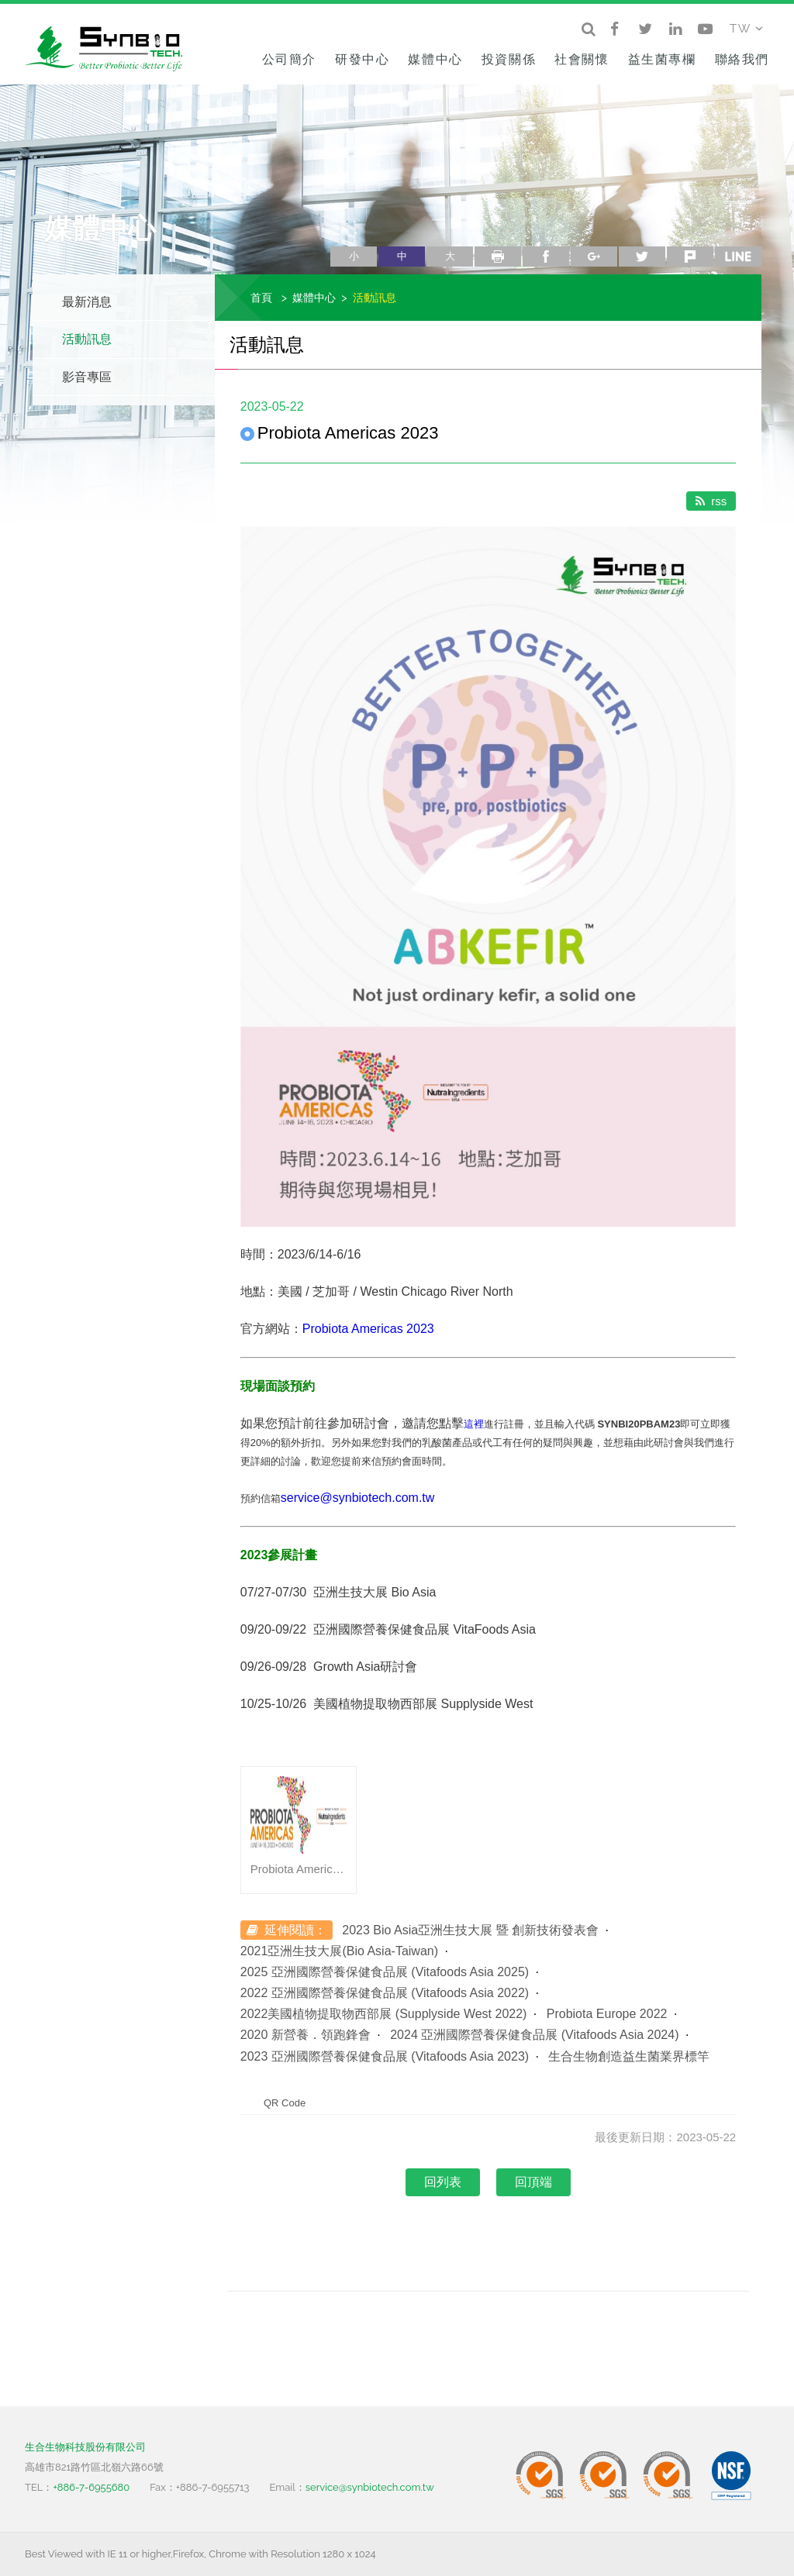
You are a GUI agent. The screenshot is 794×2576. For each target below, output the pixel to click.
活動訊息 (87, 339)
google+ (594, 256)
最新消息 (87, 301)
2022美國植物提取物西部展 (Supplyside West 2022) (383, 2013)
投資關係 (509, 59)
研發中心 (362, 59)
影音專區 (87, 377)
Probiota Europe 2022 (607, 2013)
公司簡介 (289, 59)
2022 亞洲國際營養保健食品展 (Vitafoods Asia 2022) (384, 1992)
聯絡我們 (742, 59)
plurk (690, 256)
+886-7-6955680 (91, 2487)
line (738, 256)
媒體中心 (435, 59)
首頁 (261, 297)
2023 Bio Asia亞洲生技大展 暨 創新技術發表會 (470, 1930)
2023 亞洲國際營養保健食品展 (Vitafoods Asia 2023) (384, 2056)
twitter (642, 256)
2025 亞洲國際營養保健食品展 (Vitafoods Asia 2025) (384, 1971)
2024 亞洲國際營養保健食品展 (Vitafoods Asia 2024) (534, 2034)
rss (711, 501)
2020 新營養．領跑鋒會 (305, 2034)
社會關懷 (581, 59)
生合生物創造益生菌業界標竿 (628, 2056)
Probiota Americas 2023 (368, 1328)
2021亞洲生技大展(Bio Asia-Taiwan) (339, 1951)
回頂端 (533, 2182)
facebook (546, 256)
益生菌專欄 (662, 59)
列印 (498, 256)
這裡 (474, 1424)
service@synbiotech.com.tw (358, 1497)
